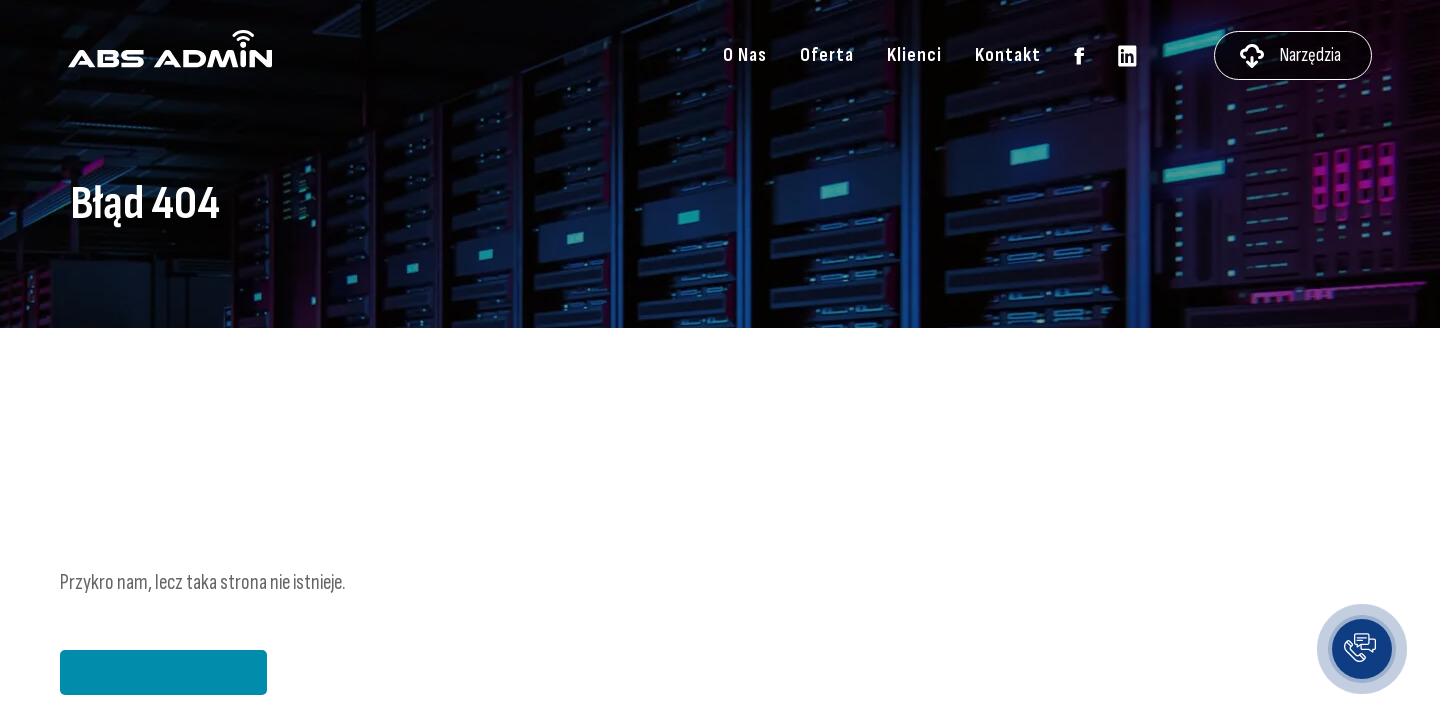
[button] (1362, 649)
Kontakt (1008, 55)
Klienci (914, 55)
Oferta (827, 55)
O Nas (745, 55)
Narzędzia (1310, 55)
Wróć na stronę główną (163, 672)
